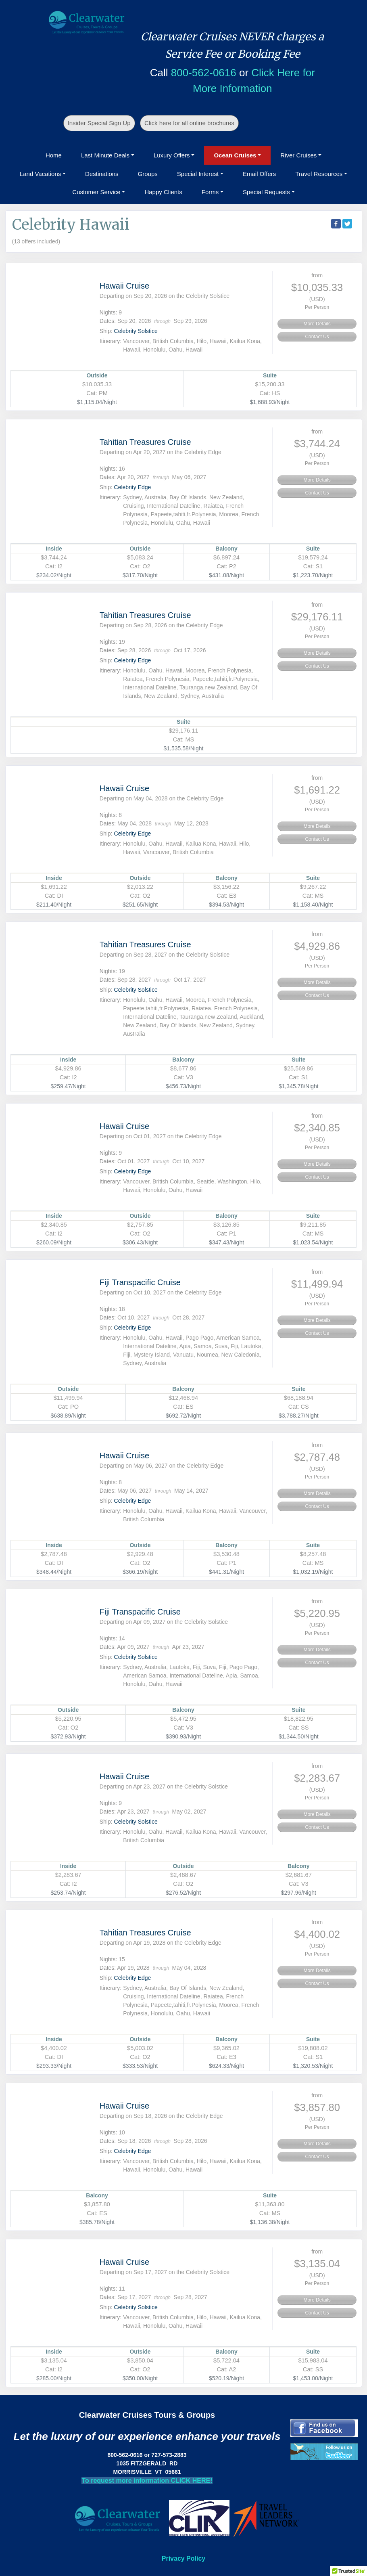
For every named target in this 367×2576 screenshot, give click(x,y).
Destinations (102, 173)
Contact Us (317, 336)
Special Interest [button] (198, 173)
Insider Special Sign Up (99, 122)
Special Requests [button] (266, 191)
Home (54, 155)
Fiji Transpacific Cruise (140, 1282)
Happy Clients (163, 191)
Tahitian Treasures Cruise (145, 442)
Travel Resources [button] (318, 173)
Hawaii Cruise (124, 285)
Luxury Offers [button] (172, 155)
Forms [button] (210, 191)
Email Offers (259, 173)
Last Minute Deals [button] (105, 155)
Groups (148, 173)
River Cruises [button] (298, 155)
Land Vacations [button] (40, 173)
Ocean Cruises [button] (235, 155)
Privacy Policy (184, 2558)
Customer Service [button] (96, 191)
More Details (316, 324)
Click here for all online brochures (189, 122)
